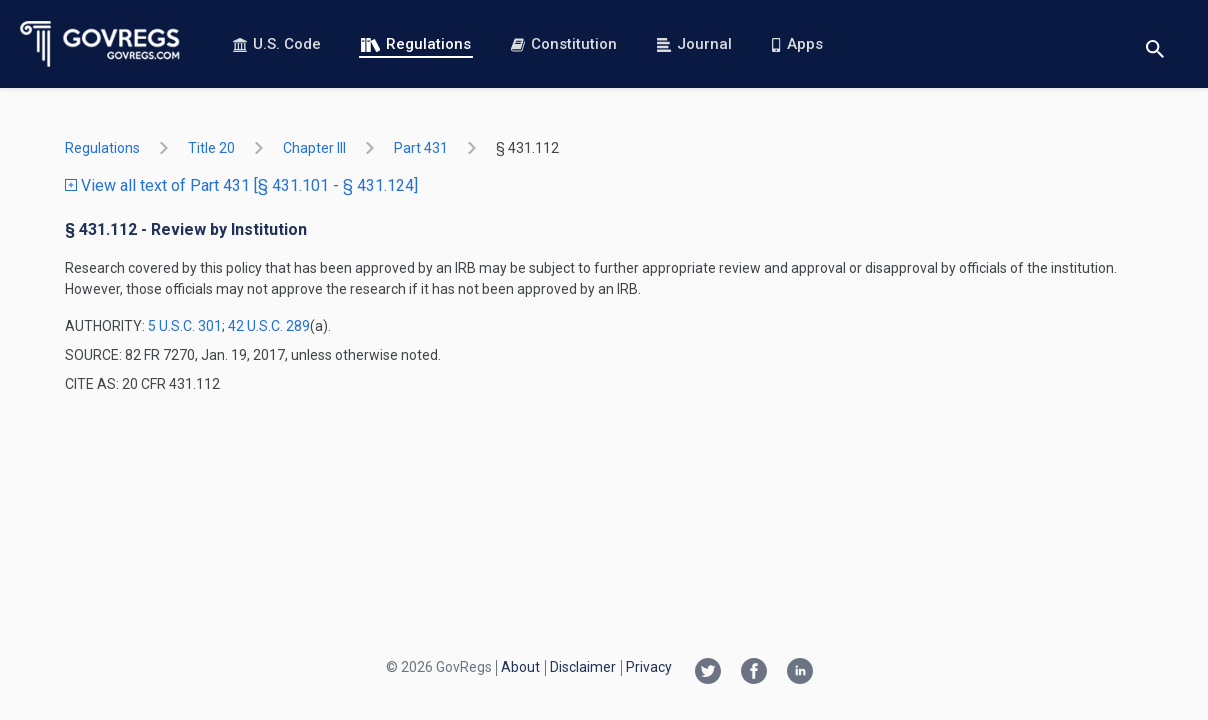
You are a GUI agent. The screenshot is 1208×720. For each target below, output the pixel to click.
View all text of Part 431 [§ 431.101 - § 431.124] (241, 185)
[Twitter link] (708, 673)
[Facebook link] (754, 673)
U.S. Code (277, 44)
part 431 (421, 148)
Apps (797, 44)
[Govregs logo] (100, 44)
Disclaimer (583, 667)
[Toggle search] (1155, 44)
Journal (694, 44)
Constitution (564, 44)
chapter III (314, 148)
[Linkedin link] (800, 673)
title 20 (211, 148)
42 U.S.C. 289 (269, 326)
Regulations (416, 44)
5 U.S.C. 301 (185, 326)
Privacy (649, 667)
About (520, 667)
